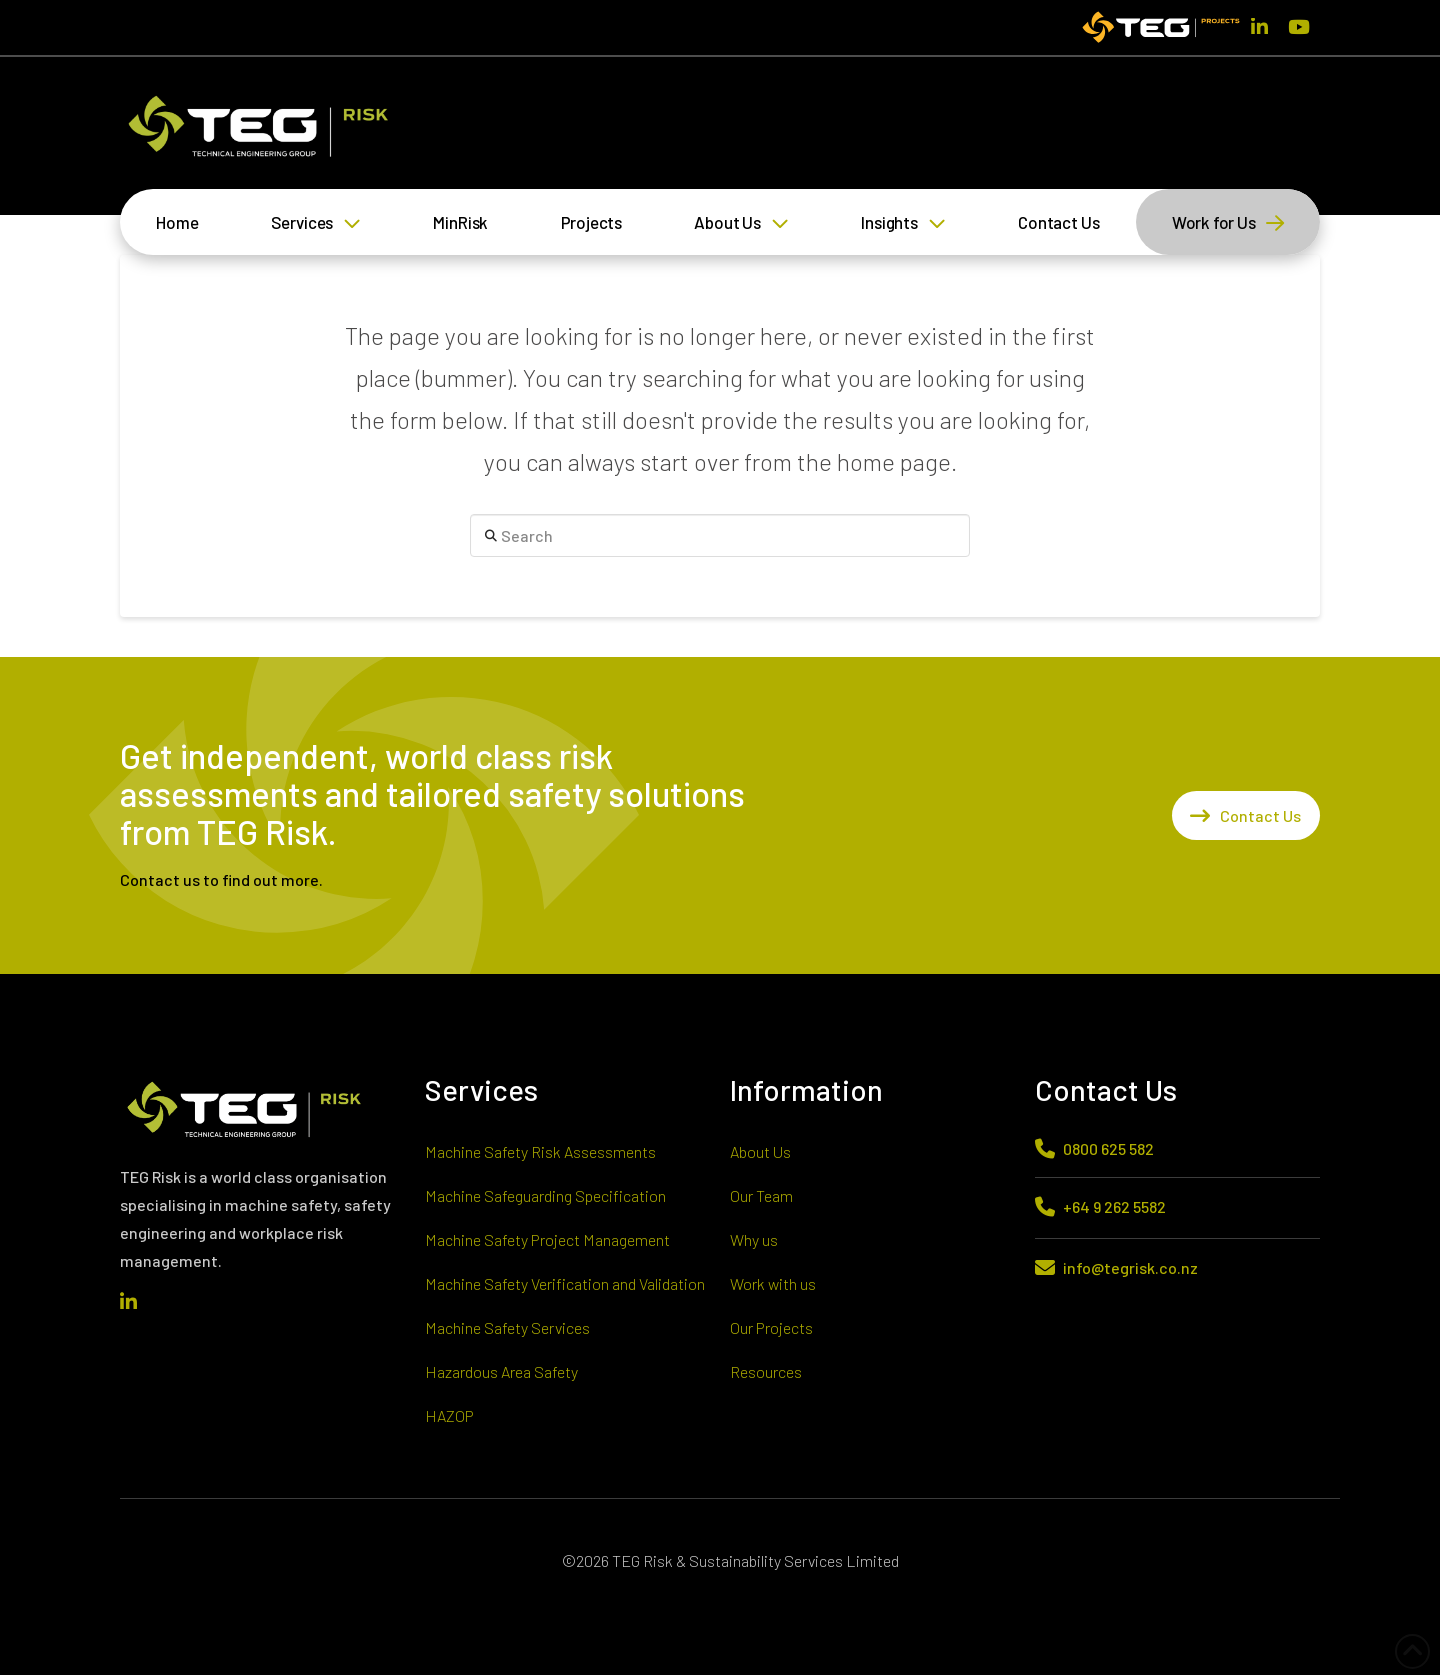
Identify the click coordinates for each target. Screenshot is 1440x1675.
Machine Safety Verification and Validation (565, 1283)
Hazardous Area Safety (501, 1371)
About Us (760, 1151)
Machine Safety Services (507, 1327)
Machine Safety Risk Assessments (540, 1151)
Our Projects (771, 1327)
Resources (766, 1371)
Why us (754, 1239)
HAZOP (449, 1415)
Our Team (761, 1195)
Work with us (773, 1283)
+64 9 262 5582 (1114, 1206)
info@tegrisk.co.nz (1130, 1267)
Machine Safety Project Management (547, 1239)
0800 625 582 (1108, 1148)
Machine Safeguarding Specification (545, 1195)
